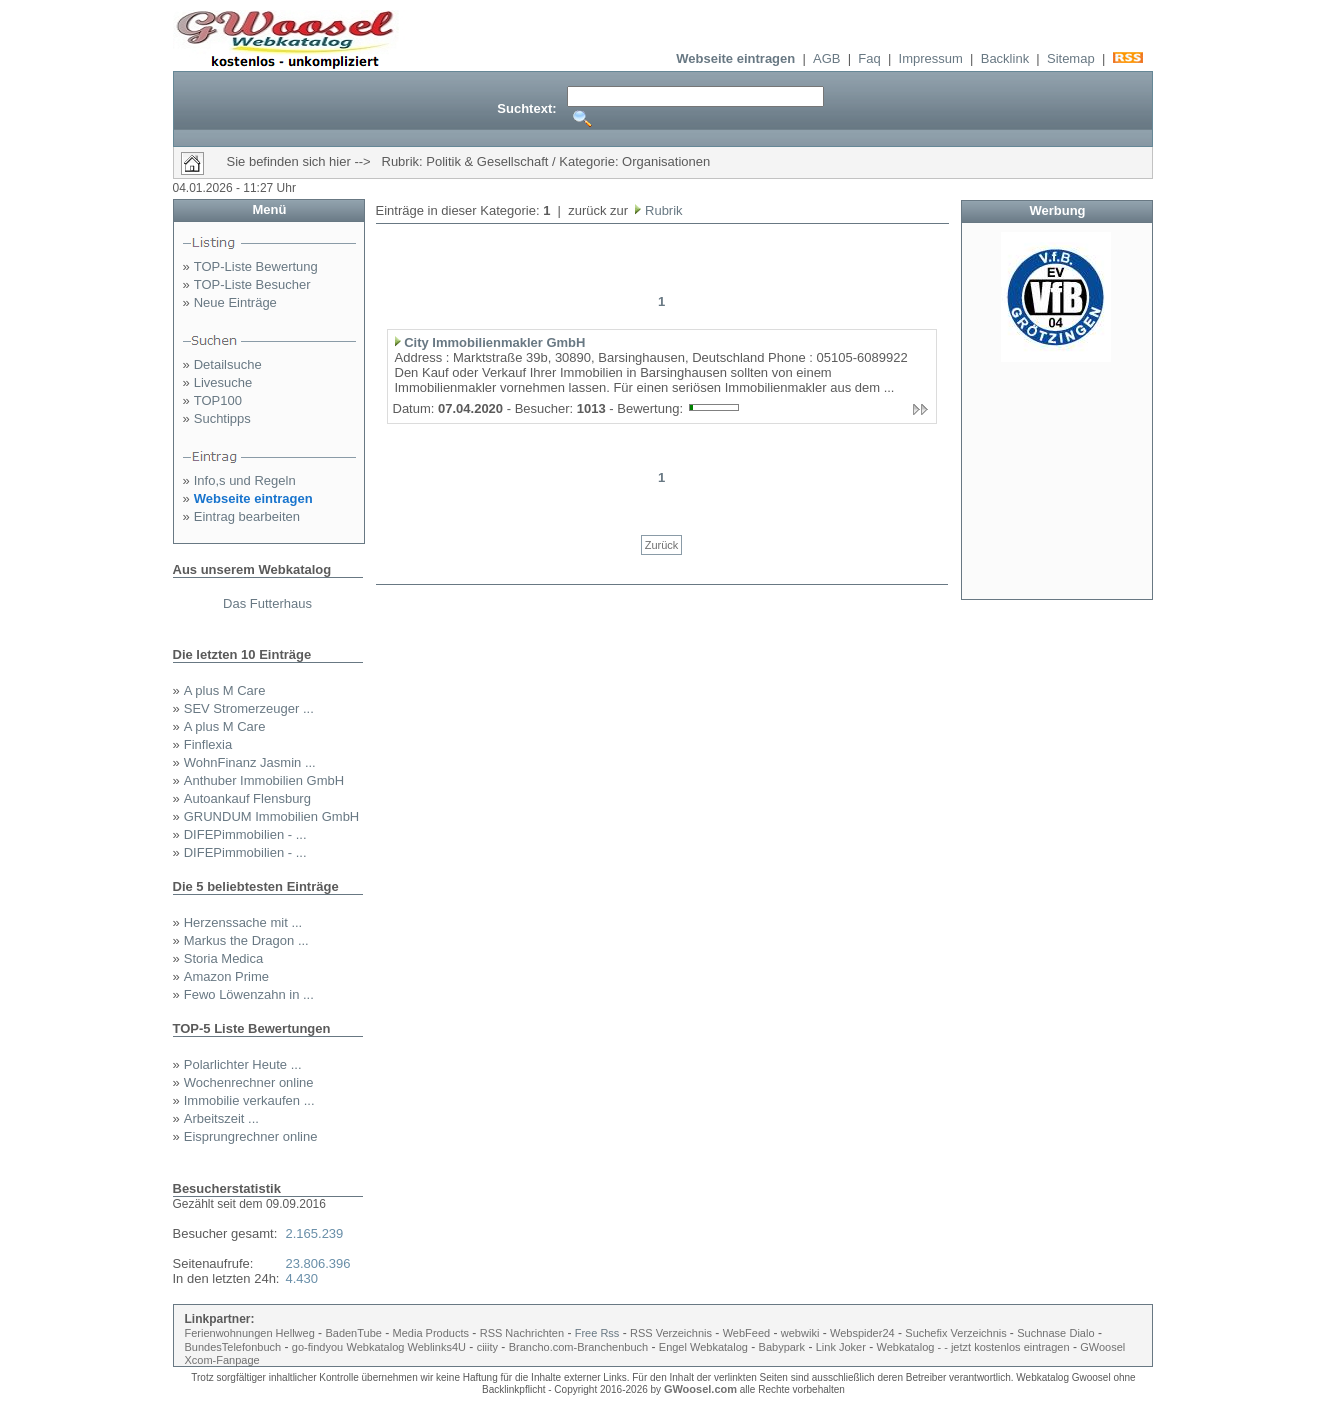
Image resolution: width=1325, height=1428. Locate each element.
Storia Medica (223, 958)
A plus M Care (225, 690)
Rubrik (661, 210)
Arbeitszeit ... (221, 1118)
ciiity (487, 1347)
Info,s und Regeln (245, 480)
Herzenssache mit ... (243, 922)
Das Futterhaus (267, 603)
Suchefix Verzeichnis (957, 1333)
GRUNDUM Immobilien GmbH (272, 816)
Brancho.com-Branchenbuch (578, 1347)
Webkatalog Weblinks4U (406, 1347)
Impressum (931, 58)
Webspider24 (862, 1333)
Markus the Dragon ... (246, 940)
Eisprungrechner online (251, 1136)
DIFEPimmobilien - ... (245, 834)
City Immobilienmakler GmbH (494, 342)
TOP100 (218, 400)
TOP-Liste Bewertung (256, 266)
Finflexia (208, 744)
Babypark (782, 1347)
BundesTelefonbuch (233, 1347)
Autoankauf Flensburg (247, 798)
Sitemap (1071, 58)
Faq (869, 58)
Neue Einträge (235, 302)
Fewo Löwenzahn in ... (249, 994)
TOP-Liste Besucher (252, 284)
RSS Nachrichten (522, 1333)
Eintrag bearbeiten (247, 516)
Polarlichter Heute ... (243, 1064)
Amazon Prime (226, 976)
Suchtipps (222, 418)
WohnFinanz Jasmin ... (250, 762)
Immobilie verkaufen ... (249, 1100)
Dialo (1081, 1333)
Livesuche (223, 382)
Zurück (662, 545)
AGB (826, 58)
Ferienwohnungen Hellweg (250, 1333)
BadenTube (353, 1333)
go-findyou (317, 1347)
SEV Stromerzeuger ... (249, 708)
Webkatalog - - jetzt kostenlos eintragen (973, 1347)
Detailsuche (228, 364)
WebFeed (747, 1333)
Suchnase (1041, 1333)
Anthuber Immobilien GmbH (264, 780)
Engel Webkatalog (703, 1347)
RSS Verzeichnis (671, 1333)
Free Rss (597, 1333)
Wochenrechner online (249, 1082)
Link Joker (841, 1347)
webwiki (800, 1333)
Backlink (1005, 58)
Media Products (431, 1333)
